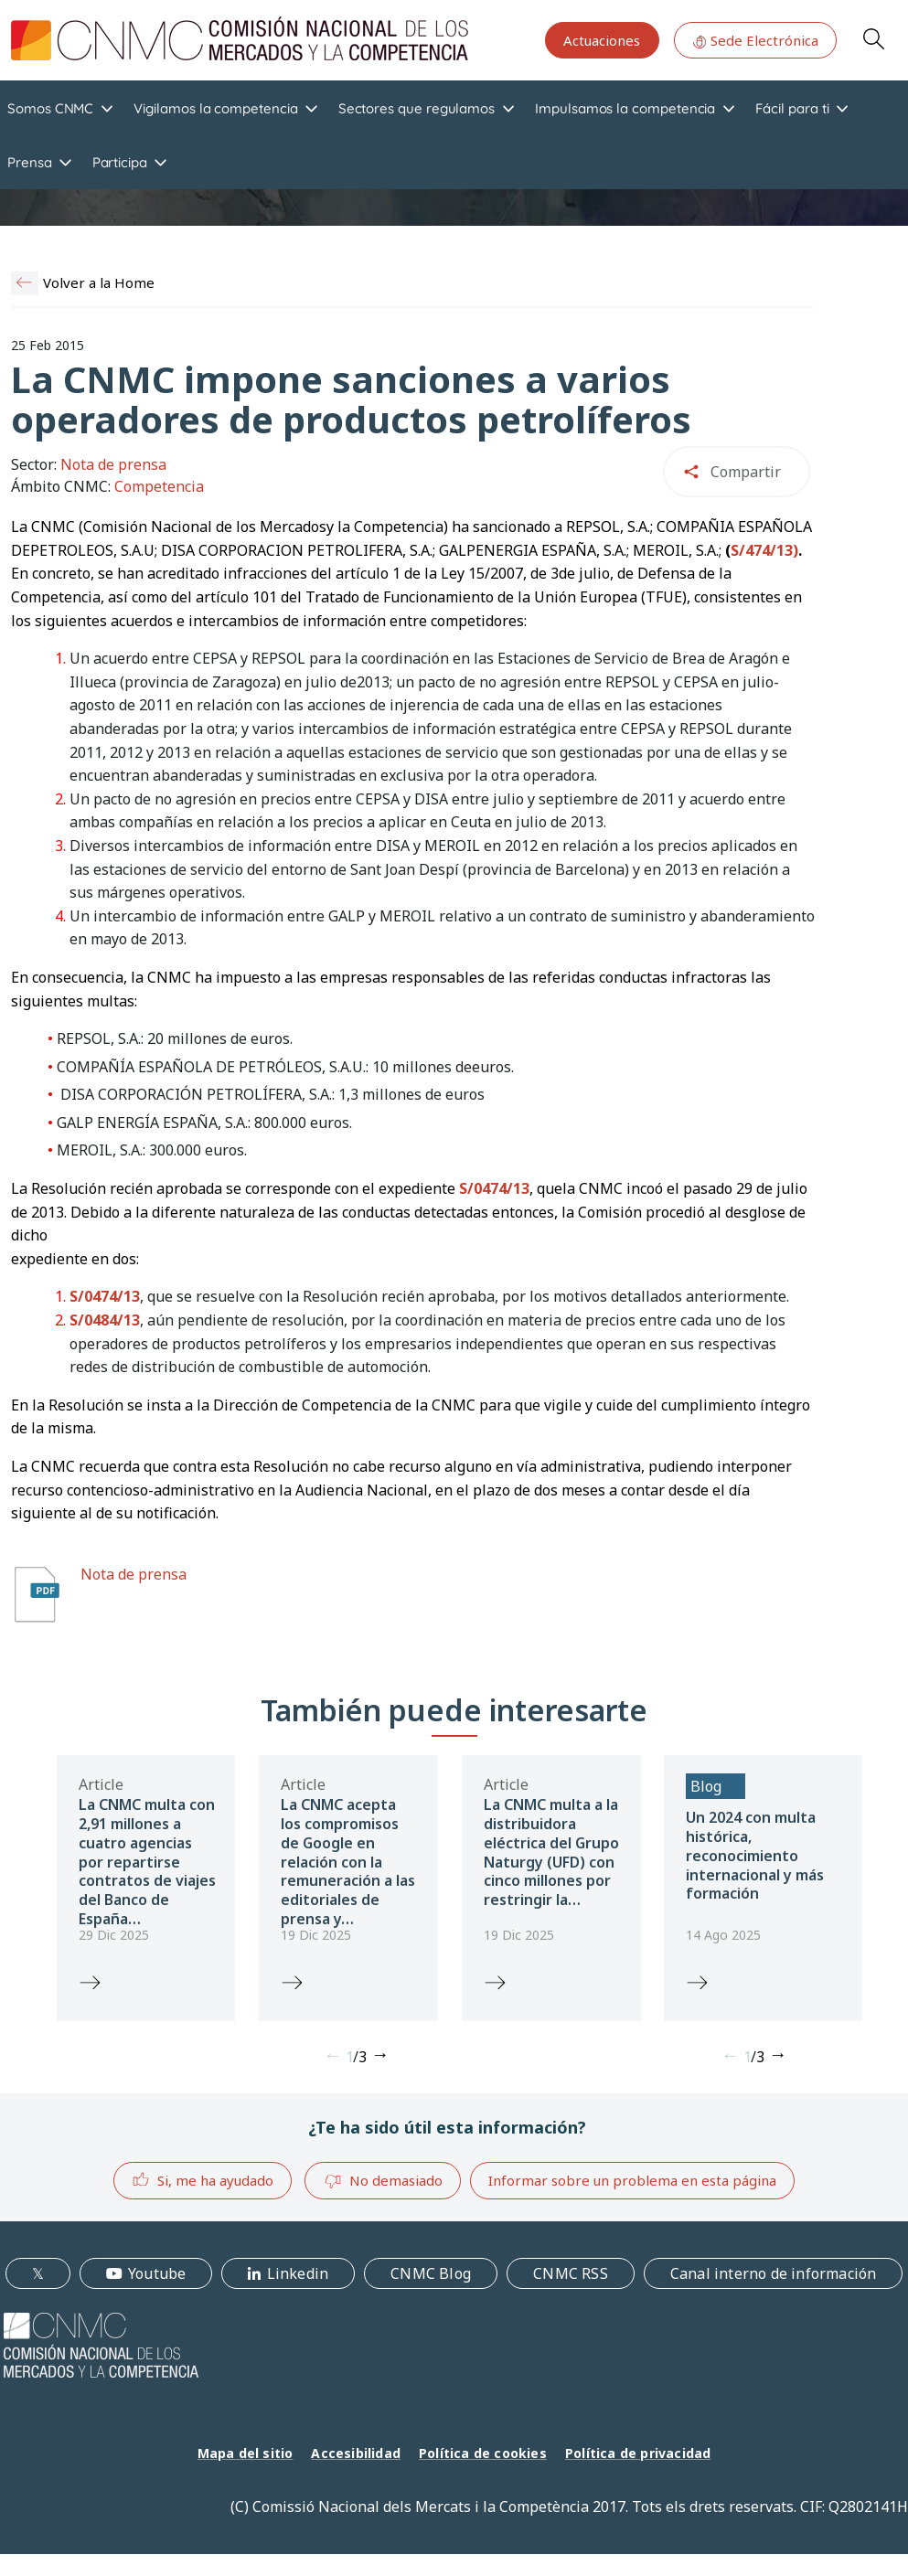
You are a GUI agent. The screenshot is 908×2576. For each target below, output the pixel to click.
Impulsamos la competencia (625, 108)
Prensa (29, 162)
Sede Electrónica (755, 40)
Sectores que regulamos (416, 108)
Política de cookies (483, 2453)
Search (873, 38)
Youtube (157, 2273)
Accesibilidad (356, 2453)
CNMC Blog (430, 2273)
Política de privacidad (637, 2453)
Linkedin (298, 2273)
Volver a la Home (99, 282)
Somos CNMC (50, 108)
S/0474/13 (494, 1188)
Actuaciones (601, 40)
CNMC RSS (570, 2273)
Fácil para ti (791, 108)
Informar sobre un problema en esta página (632, 2180)
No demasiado (383, 2181)
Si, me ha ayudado (202, 2179)
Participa (119, 162)
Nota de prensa (133, 1574)
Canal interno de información (773, 2273)
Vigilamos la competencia (215, 108)
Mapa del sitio (246, 2453)
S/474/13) (764, 550)
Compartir (745, 472)
